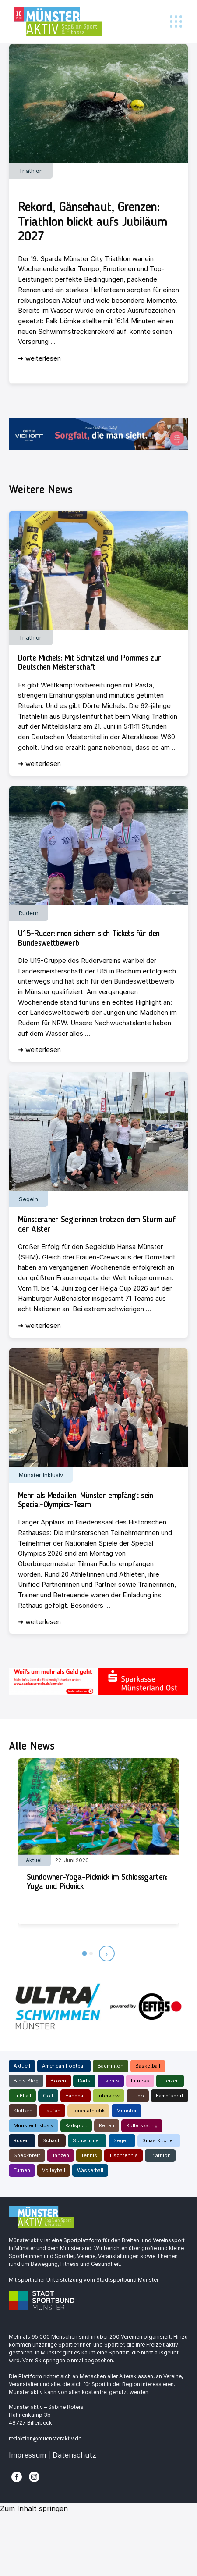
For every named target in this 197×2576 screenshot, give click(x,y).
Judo (137, 2096)
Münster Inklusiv (33, 2125)
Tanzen (60, 2155)
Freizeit (170, 2081)
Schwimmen (87, 2140)
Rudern (22, 2140)
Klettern (23, 2110)
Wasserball (90, 2170)
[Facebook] (17, 2476)
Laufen (52, 2110)
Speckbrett (27, 2155)
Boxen (58, 2081)
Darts (84, 2081)
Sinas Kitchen (159, 2140)
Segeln (121, 2140)
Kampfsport (169, 2096)
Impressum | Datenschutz (52, 2455)
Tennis (89, 2155)
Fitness (140, 2081)
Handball (75, 2096)
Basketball (147, 2066)
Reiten (106, 2125)
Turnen (22, 2170)
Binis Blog (26, 2081)
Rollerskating (142, 2125)
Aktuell (22, 2066)
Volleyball (53, 2170)
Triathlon (160, 2155)
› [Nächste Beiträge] (107, 1953)
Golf (48, 2096)
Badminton (110, 2066)
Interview (109, 2096)
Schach (51, 2140)
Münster (126, 2110)
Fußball (22, 2096)
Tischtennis (123, 2155)
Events (110, 2081)
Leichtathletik (88, 2110)
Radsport (76, 2125)
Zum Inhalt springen (34, 2508)
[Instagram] (34, 2476)
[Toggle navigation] (176, 21)
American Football (64, 2066)
